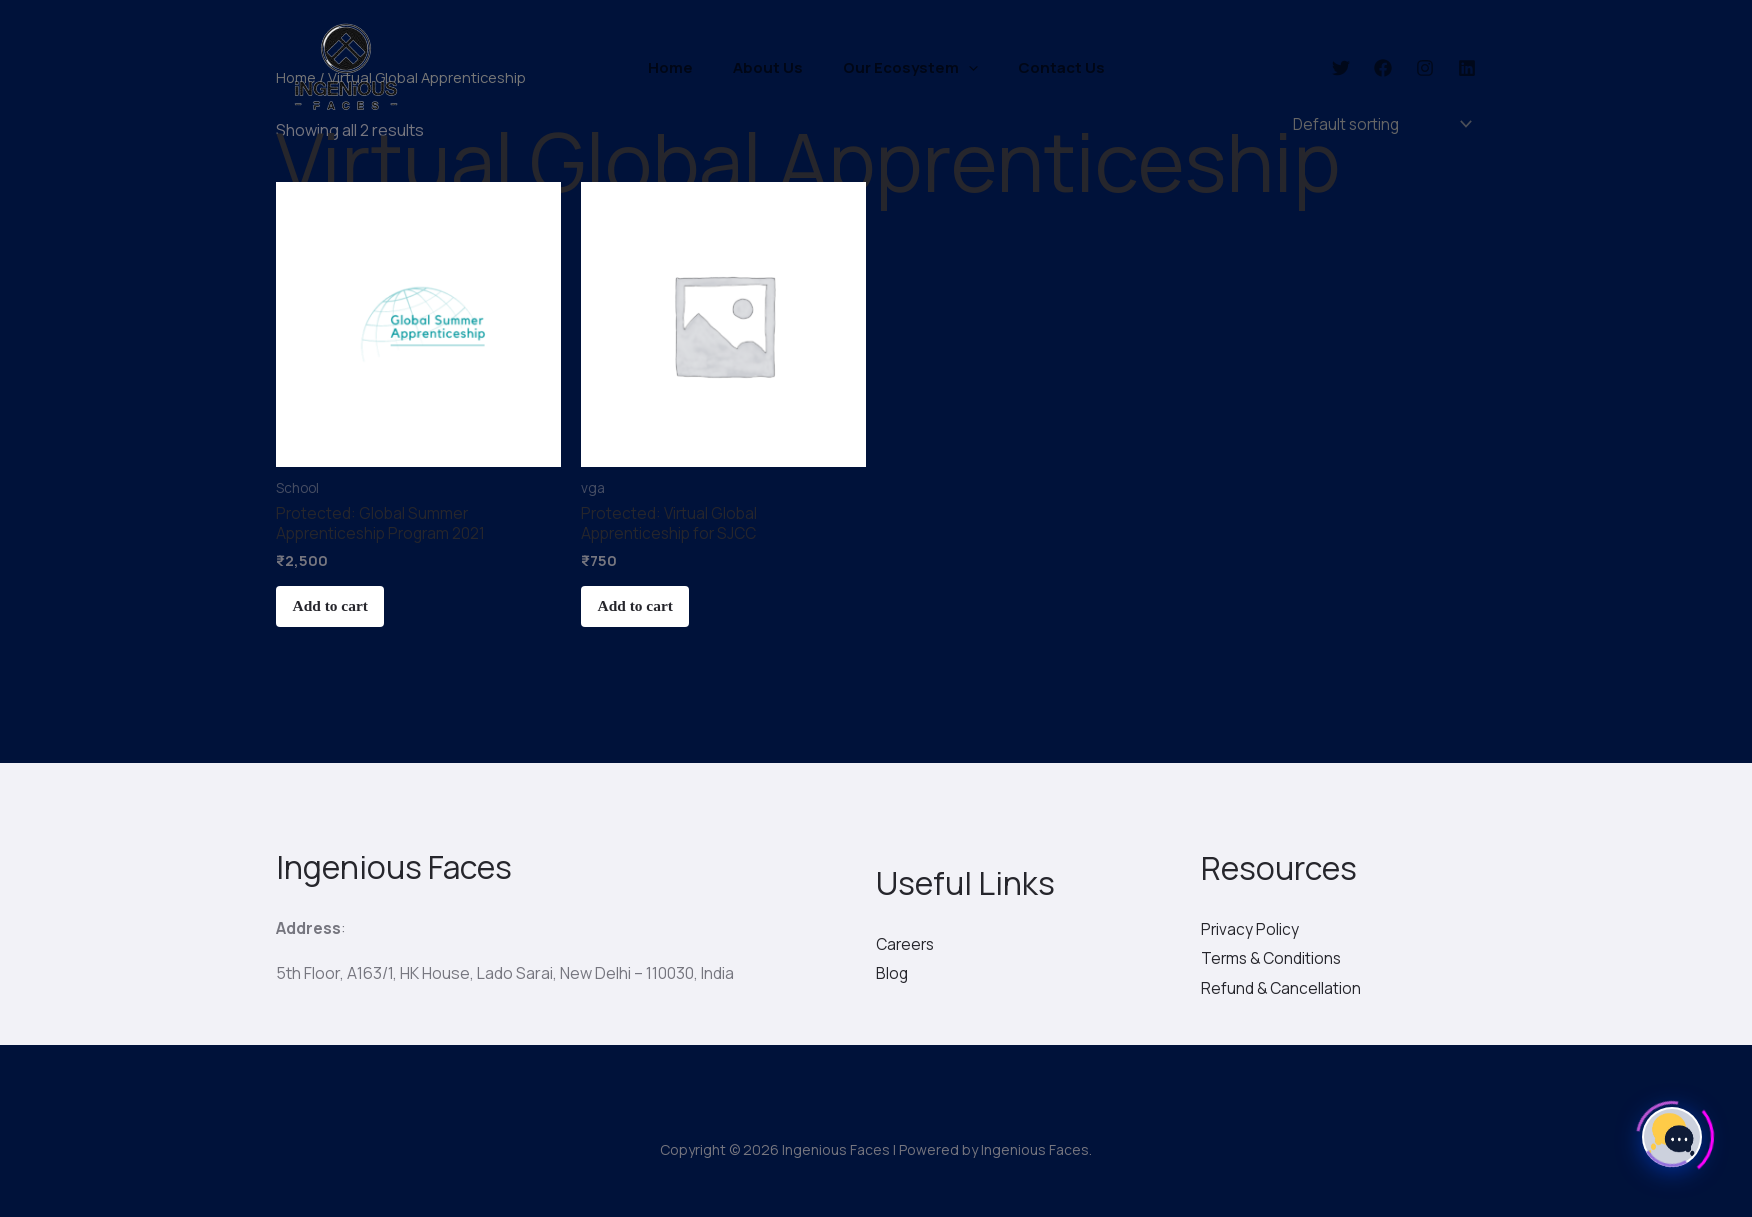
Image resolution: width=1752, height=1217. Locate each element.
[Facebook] (1383, 68)
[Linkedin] (1467, 68)
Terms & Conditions (1273, 964)
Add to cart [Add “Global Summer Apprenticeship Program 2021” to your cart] (339, 614)
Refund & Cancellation (1282, 994)
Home (685, 67)
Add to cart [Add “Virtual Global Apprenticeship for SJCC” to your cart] (644, 614)
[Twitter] (1341, 68)
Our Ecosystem (905, 68)
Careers (907, 949)
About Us (773, 67)
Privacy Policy (1250, 934)
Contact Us (1046, 67)
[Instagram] (1425, 68)
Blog (892, 979)
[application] (963, 68)
